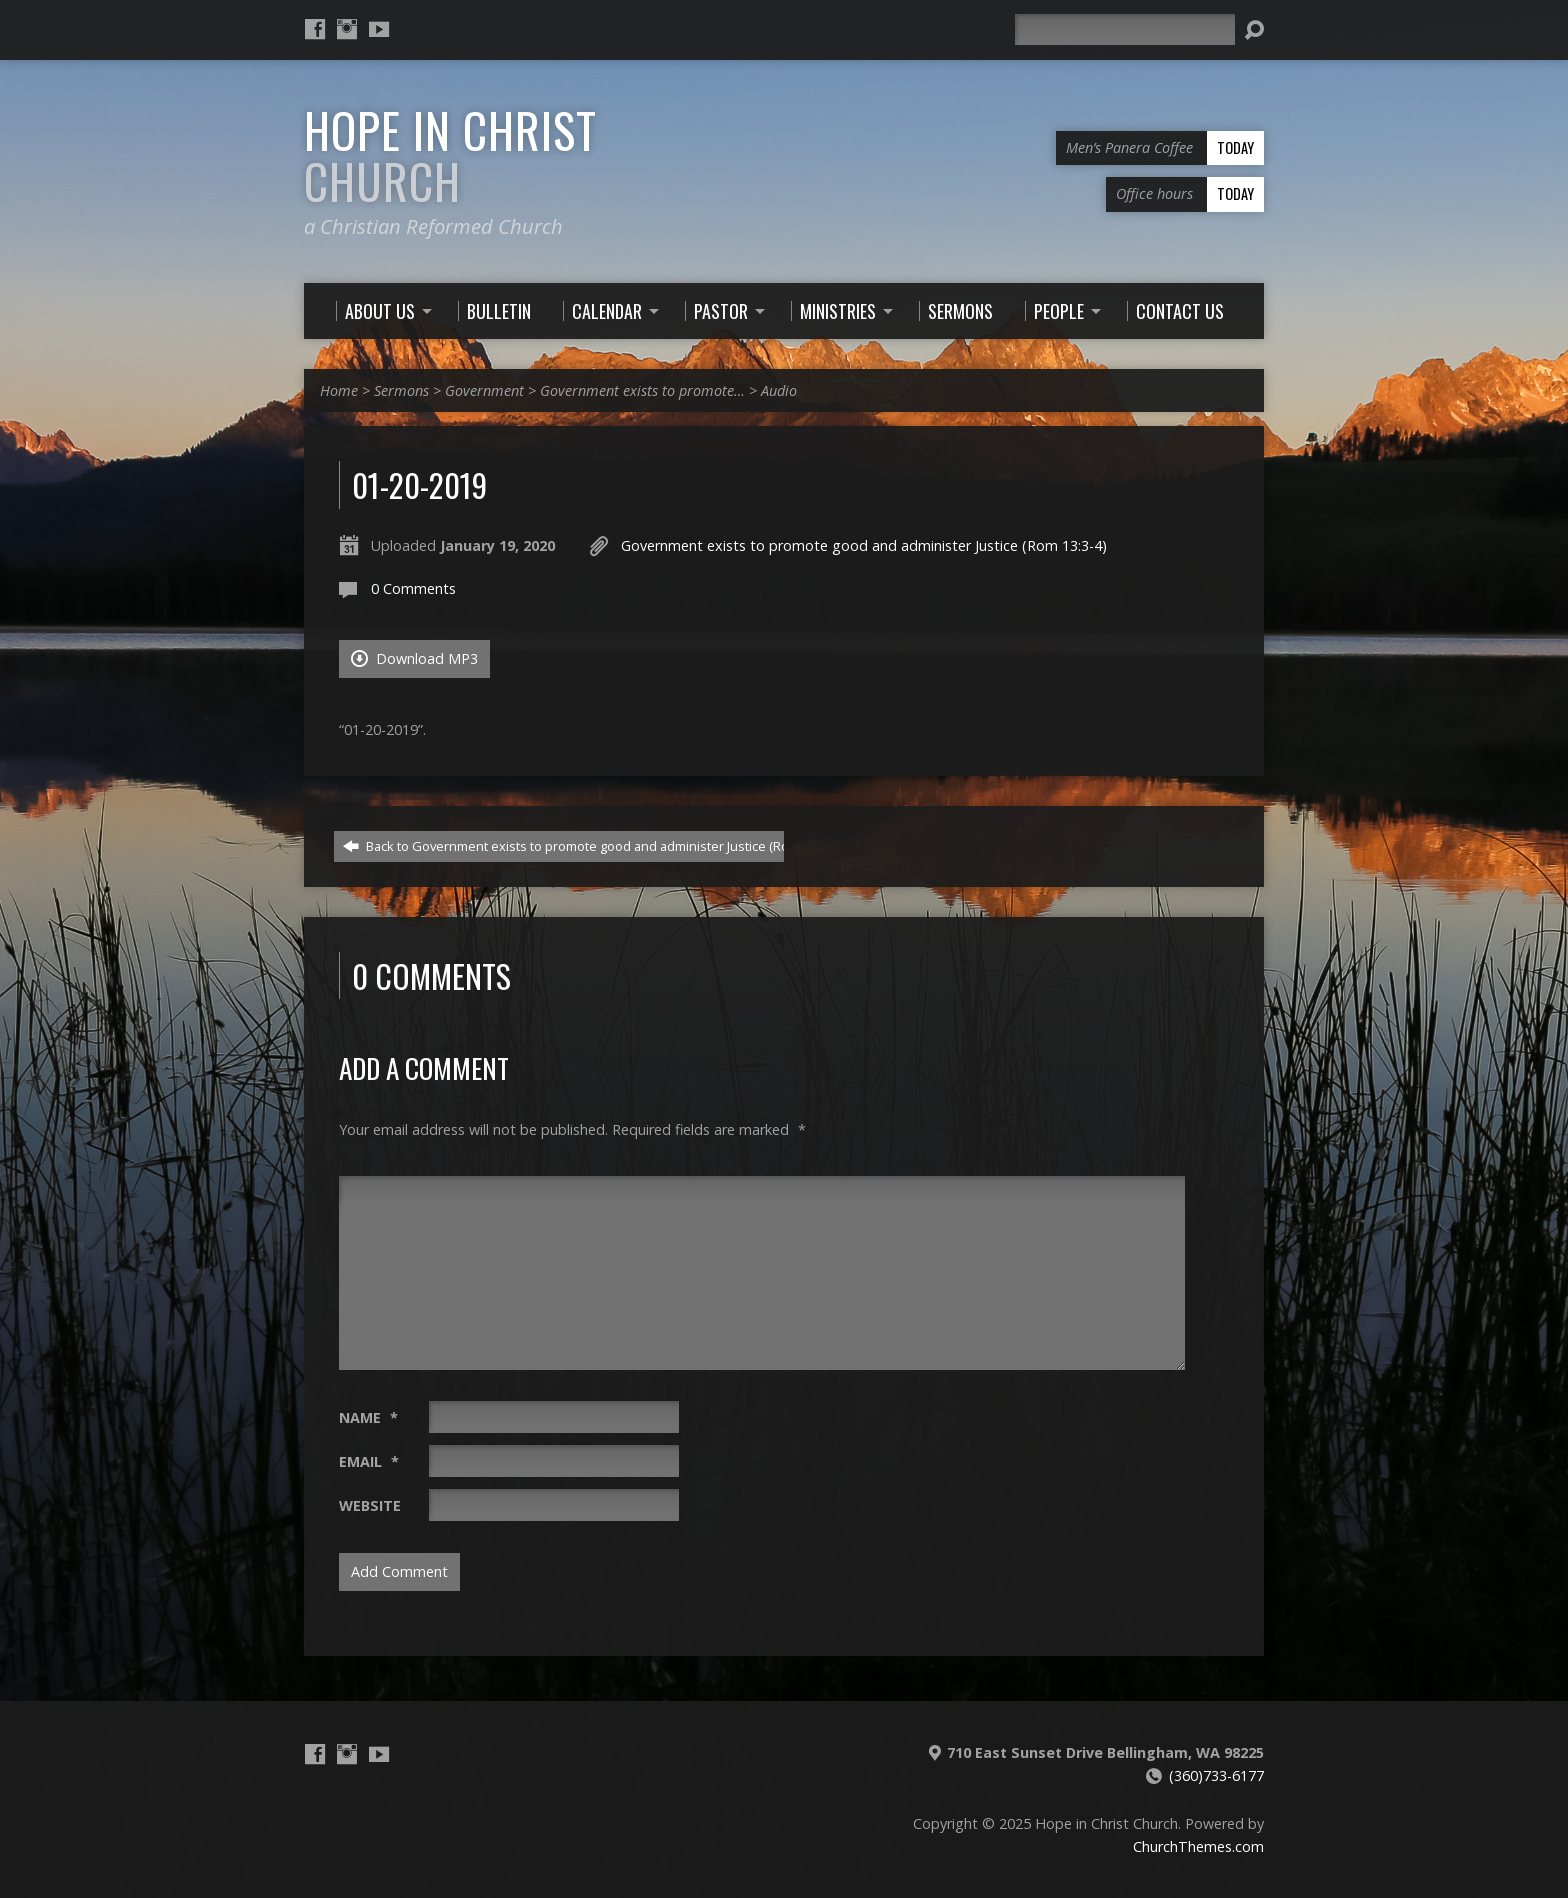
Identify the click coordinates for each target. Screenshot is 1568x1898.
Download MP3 (414, 658)
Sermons (401, 390)
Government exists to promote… (642, 390)
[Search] (1125, 29)
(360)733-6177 (1216, 1775)
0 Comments (413, 588)
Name (368, 1417)
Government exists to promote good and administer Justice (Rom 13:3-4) (864, 545)
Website (370, 1505)
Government (484, 390)
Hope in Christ (450, 155)
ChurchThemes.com (1198, 1846)
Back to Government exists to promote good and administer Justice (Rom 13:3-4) (592, 846)
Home (339, 390)
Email (369, 1461)
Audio (779, 390)
